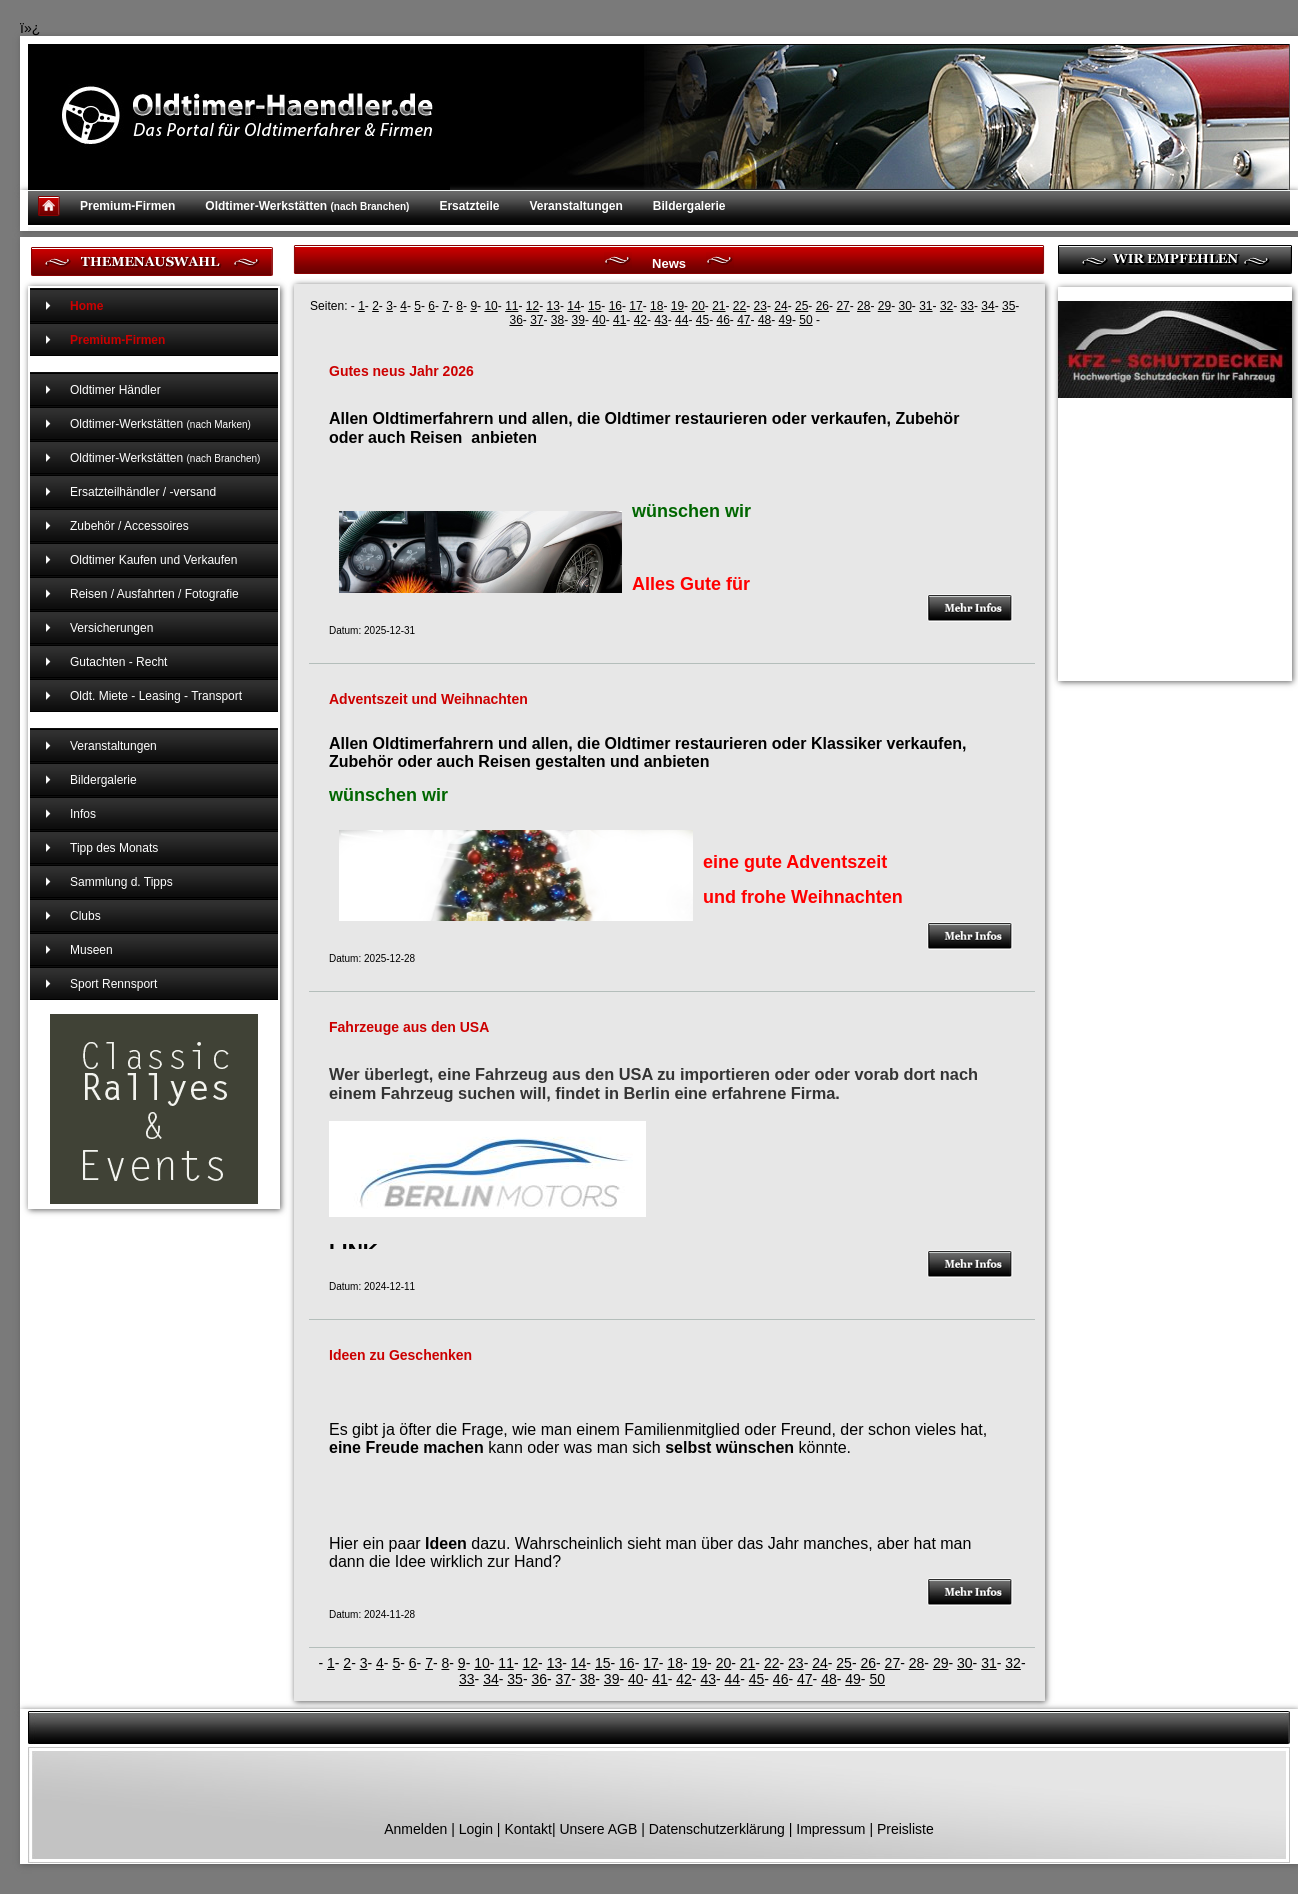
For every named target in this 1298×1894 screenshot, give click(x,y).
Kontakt (527, 1829)
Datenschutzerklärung (717, 1829)
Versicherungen (111, 628)
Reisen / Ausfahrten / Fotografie (154, 594)
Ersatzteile (469, 206)
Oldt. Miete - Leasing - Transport (156, 696)
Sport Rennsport (113, 984)
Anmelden (415, 1829)
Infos (83, 814)
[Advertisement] (1158, 515)
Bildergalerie (689, 206)
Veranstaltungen (575, 206)
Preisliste (905, 1829)
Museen (91, 950)
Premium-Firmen (127, 206)
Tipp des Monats (114, 848)
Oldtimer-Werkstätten (307, 206)
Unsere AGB (598, 1829)
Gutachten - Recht (118, 662)
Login (476, 1829)
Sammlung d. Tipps (121, 882)
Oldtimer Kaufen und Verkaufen (153, 560)
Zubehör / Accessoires (129, 526)
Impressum (830, 1829)
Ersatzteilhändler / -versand (143, 492)
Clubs (85, 916)
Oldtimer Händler (115, 390)
